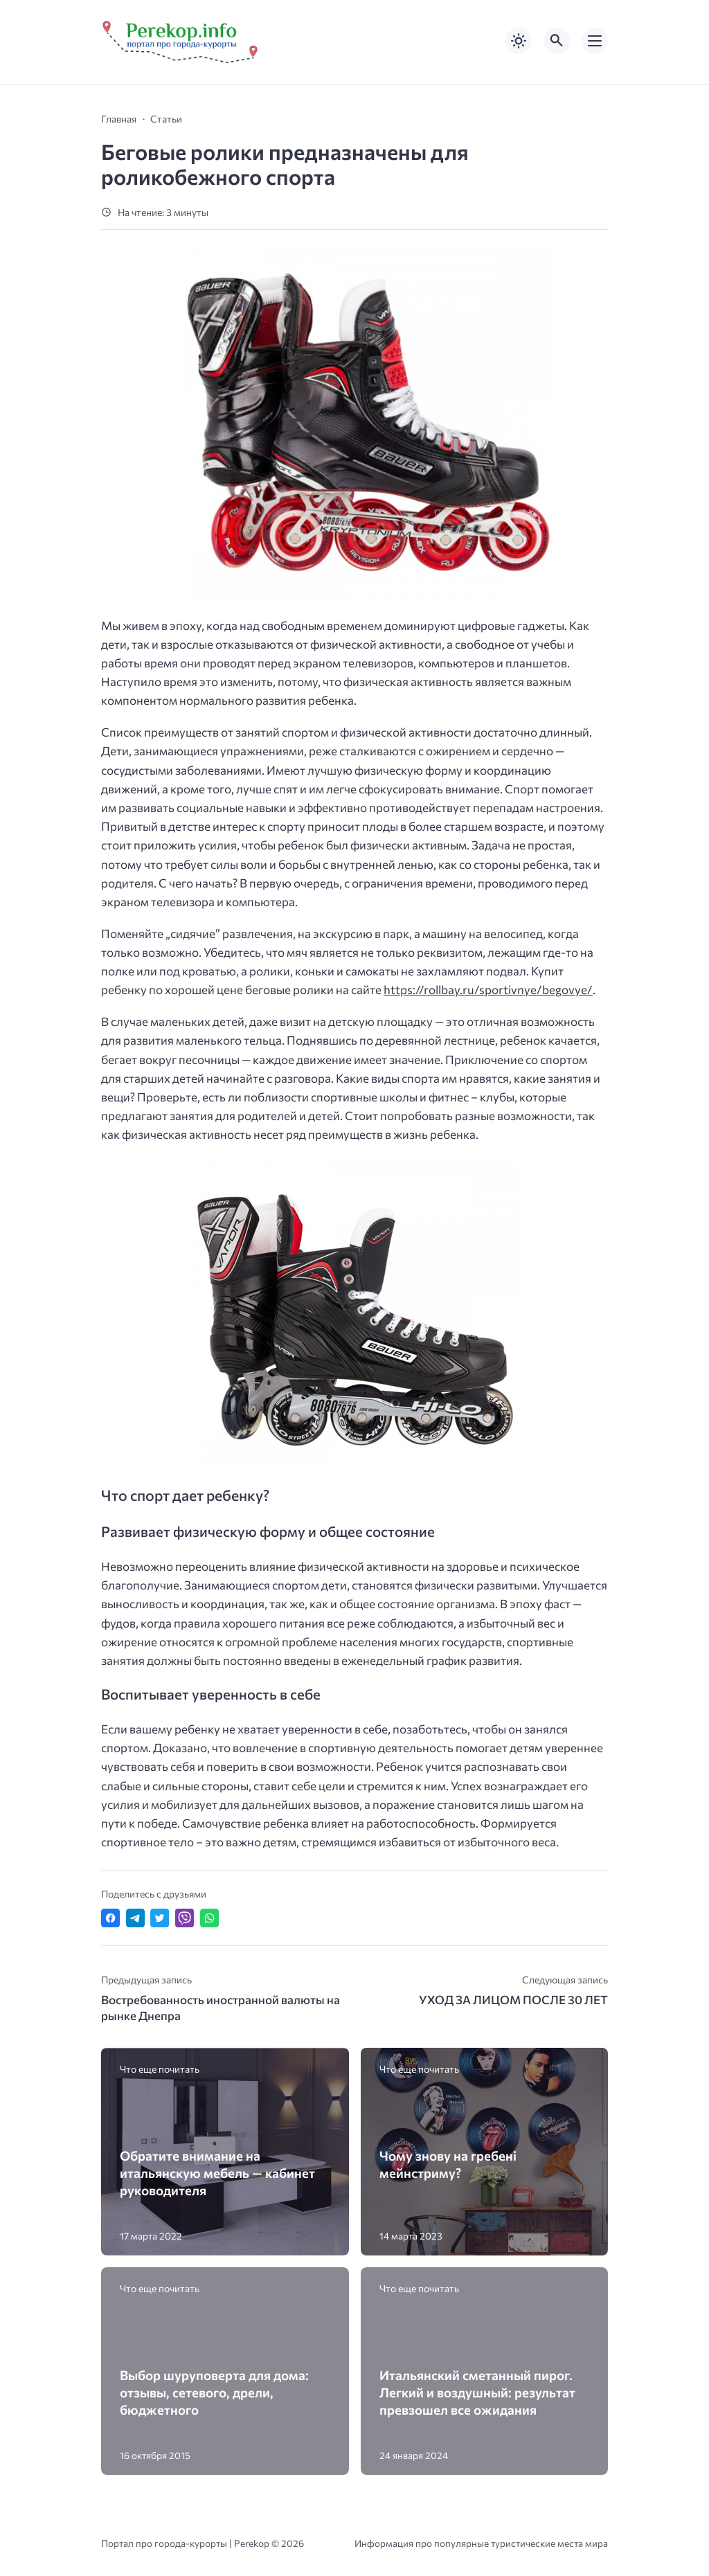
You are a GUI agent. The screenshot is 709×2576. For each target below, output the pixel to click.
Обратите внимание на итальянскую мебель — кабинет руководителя (217, 2172)
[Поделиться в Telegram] (135, 1918)
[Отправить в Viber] (184, 1918)
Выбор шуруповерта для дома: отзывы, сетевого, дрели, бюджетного (214, 2392)
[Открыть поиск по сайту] (557, 41)
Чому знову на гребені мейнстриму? (448, 2164)
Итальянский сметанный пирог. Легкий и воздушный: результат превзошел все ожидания (477, 2392)
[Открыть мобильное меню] (595, 41)
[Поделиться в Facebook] (110, 1918)
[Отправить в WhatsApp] (209, 1918)
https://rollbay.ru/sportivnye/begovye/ (488, 989)
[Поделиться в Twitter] (159, 1918)
